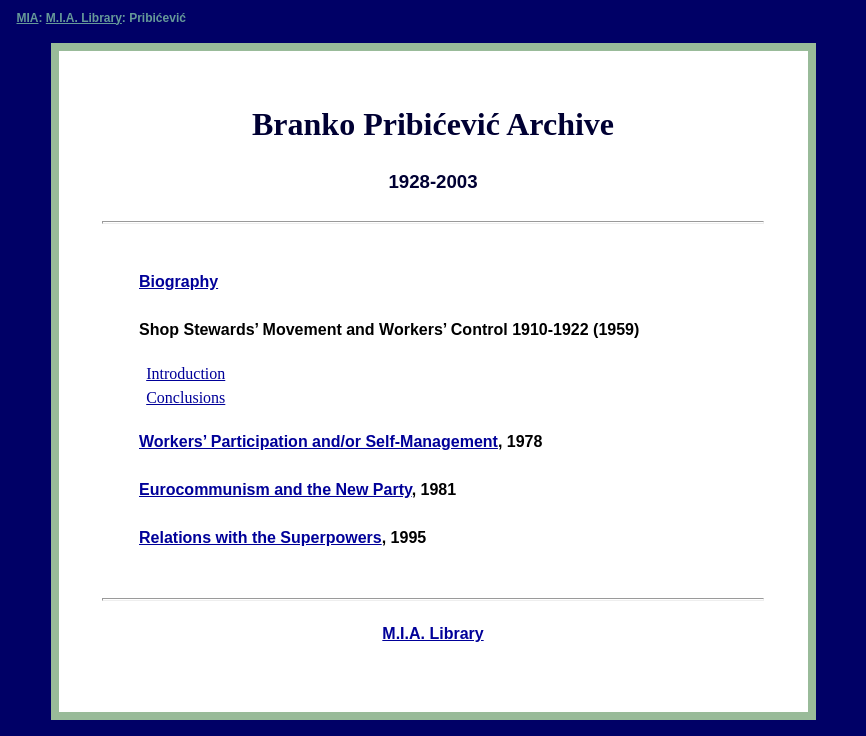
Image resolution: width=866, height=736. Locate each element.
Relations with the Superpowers (260, 537)
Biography (178, 281)
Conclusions (185, 397)
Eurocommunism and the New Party (275, 489)
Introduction (185, 373)
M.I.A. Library (84, 18)
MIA (28, 18)
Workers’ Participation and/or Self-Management (318, 441)
